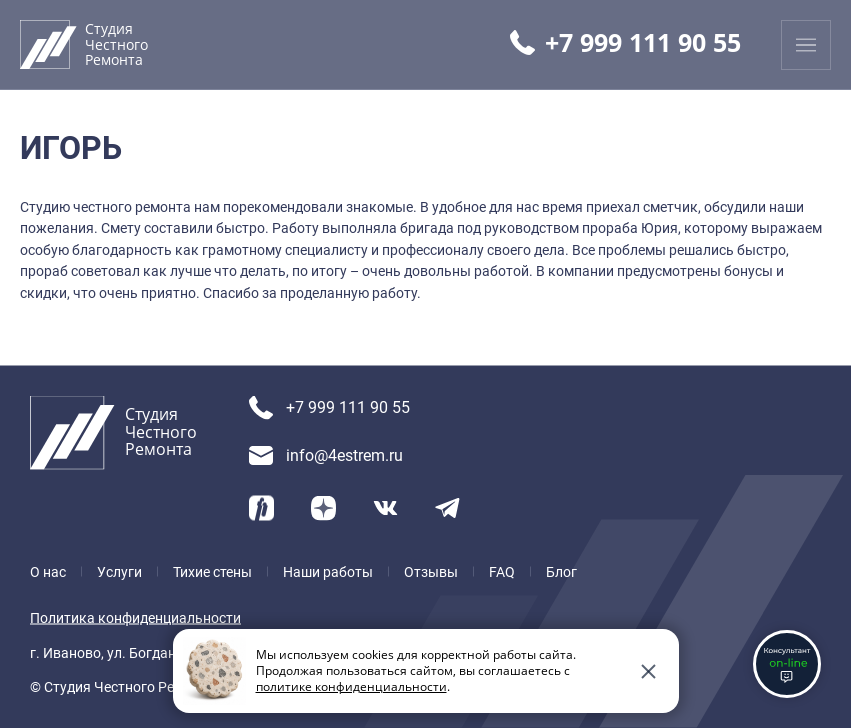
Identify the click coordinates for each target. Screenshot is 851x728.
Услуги (119, 571)
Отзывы (431, 571)
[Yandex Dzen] (323, 507)
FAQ (502, 571)
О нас (48, 571)
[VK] (385, 507)
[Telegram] (447, 507)
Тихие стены (212, 571)
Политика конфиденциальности (135, 618)
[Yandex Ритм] (261, 507)
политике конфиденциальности (351, 686)
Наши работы (328, 571)
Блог (561, 571)
